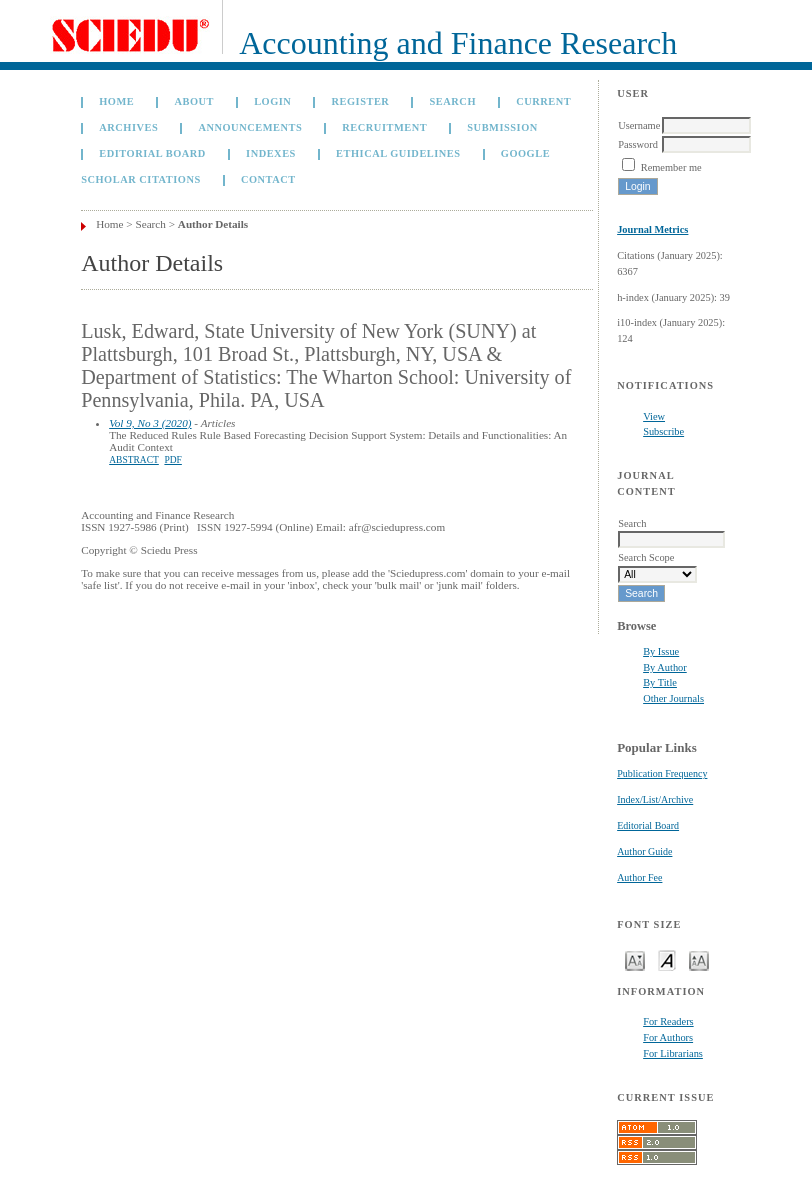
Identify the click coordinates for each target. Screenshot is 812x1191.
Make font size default (667, 959)
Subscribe (663, 431)
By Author (665, 667)
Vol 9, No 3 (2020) (150, 423)
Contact (268, 179)
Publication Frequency (662, 773)
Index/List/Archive (655, 799)
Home (116, 101)
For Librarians (673, 1053)
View (654, 416)
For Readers (668, 1021)
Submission (502, 127)
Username (639, 125)
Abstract (134, 460)
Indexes (271, 153)
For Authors (668, 1037)
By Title (660, 682)
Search (453, 101)
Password (638, 144)
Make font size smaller (635, 959)
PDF (172, 460)
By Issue (661, 651)
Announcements (250, 127)
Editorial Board (648, 825)
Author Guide (644, 851)
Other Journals (673, 698)
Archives (128, 127)
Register (361, 101)
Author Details (213, 224)
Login (272, 101)
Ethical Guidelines (398, 153)
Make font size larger (699, 959)
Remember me (671, 167)
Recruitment (384, 127)
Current (543, 101)
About (194, 101)
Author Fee (639, 877)
